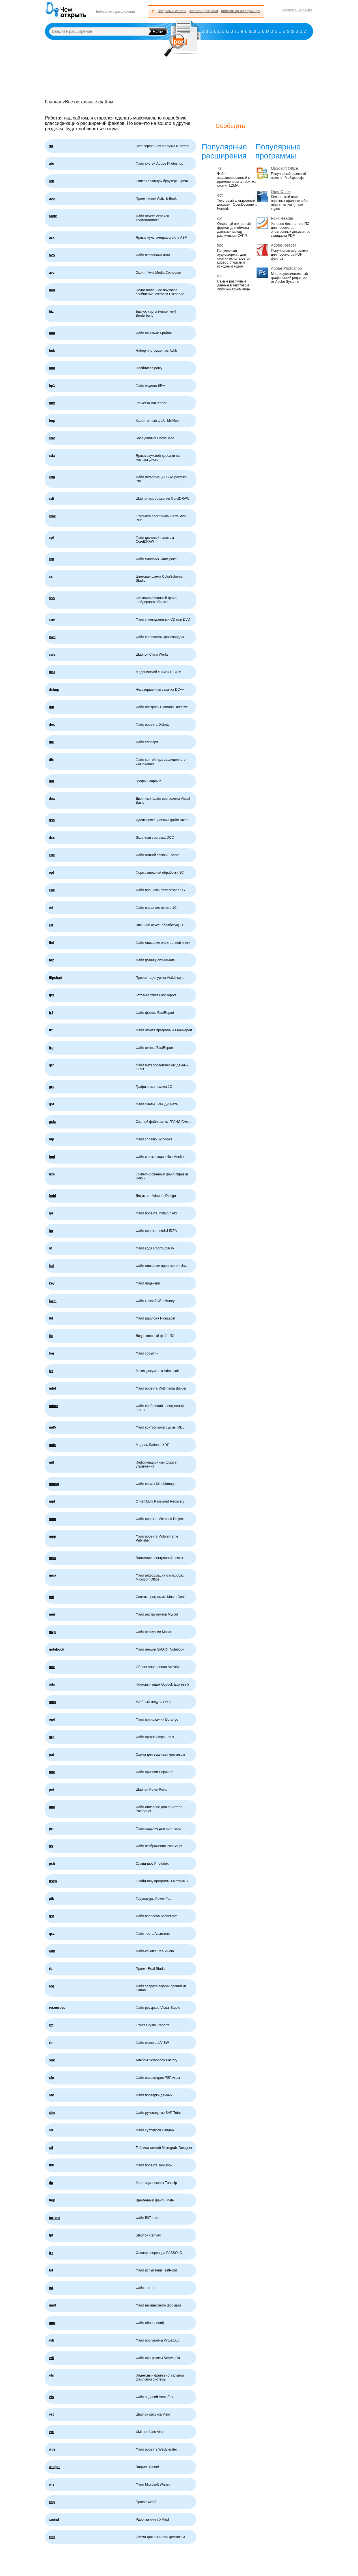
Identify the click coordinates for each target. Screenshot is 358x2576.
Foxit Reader (282, 218)
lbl (51, 1318)
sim (52, 2113)
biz (51, 312)
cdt (51, 499)
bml (52, 333)
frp (51, 1048)
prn (51, 1829)
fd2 (51, 960)
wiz (51, 2484)
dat (220, 276)
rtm (51, 2043)
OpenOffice (281, 192)
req (51, 1986)
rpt (51, 2025)
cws (52, 655)
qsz (52, 1934)
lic (51, 1336)
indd (52, 1196)
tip (51, 2183)
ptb (51, 1899)
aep (52, 199)
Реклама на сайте (297, 10)
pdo (52, 1772)
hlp (51, 1139)
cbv (52, 438)
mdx (52, 1445)
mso (52, 1558)
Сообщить (230, 125)
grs (51, 1087)
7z (219, 168)
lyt (51, 1371)
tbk (51, 2165)
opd (52, 1719)
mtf (51, 1597)
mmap (54, 1484)
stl (51, 2148)
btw (52, 403)
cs (51, 577)
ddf (51, 707)
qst (51, 1916)
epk (52, 890)
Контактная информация (240, 11)
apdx (53, 216)
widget (54, 2467)
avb (52, 255)
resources (57, 2008)
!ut (51, 146)
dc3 (52, 672)
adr (51, 181)
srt (51, 2130)
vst (51, 2414)
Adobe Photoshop (286, 268)
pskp (53, 1881)
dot (51, 781)
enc (52, 855)
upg (52, 2323)
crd (51, 559)
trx (51, 2253)
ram (52, 1951)
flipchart (55, 978)
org (51, 1737)
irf (50, 1248)
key (52, 1283)
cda (52, 456)
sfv (51, 2095)
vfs (51, 2375)
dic (51, 742)
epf (51, 873)
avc (52, 273)
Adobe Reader (283, 245)
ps (51, 1846)
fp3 (51, 995)
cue (52, 619)
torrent (54, 2218)
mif (51, 1462)
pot (51, 1790)
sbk (52, 2060)
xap (52, 2502)
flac (220, 245)
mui (52, 1614)
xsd (52, 2537)
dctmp (54, 690)
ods (52, 1684)
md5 (52, 1427)
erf (51, 908)
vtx (51, 2432)
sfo (51, 2078)
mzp (52, 1632)
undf (52, 2305)
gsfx (52, 1122)
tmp (52, 2200)
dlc (51, 760)
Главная (53, 101)
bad (52, 290)
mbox (53, 1406)
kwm (53, 1301)
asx (52, 238)
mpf (52, 1501)
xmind (54, 2519)
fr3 (51, 1013)
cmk (52, 516)
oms (52, 1702)
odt (220, 195)
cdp (52, 477)
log (51, 1353)
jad (51, 1266)
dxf (219, 218)
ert (51, 925)
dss (52, 838)
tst (51, 2270)
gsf (51, 1104)
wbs (52, 2449)
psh (52, 1864)
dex (52, 725)
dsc (52, 820)
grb (51, 1065)
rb (50, 1969)
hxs (52, 1174)
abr (51, 164)
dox (52, 799)
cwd (52, 637)
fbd (51, 943)
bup (52, 421)
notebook (56, 1649)
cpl (51, 538)
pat (51, 1755)
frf (51, 1030)
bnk (52, 351)
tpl (51, 2235)
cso (52, 598)
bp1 (52, 386)
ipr (51, 1213)
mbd (52, 1388)
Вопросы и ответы (172, 11)
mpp (52, 1519)
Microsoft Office (284, 168)
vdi (51, 2340)
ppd (52, 1807)
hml (52, 1157)
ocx (52, 1667)
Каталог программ (203, 11)
